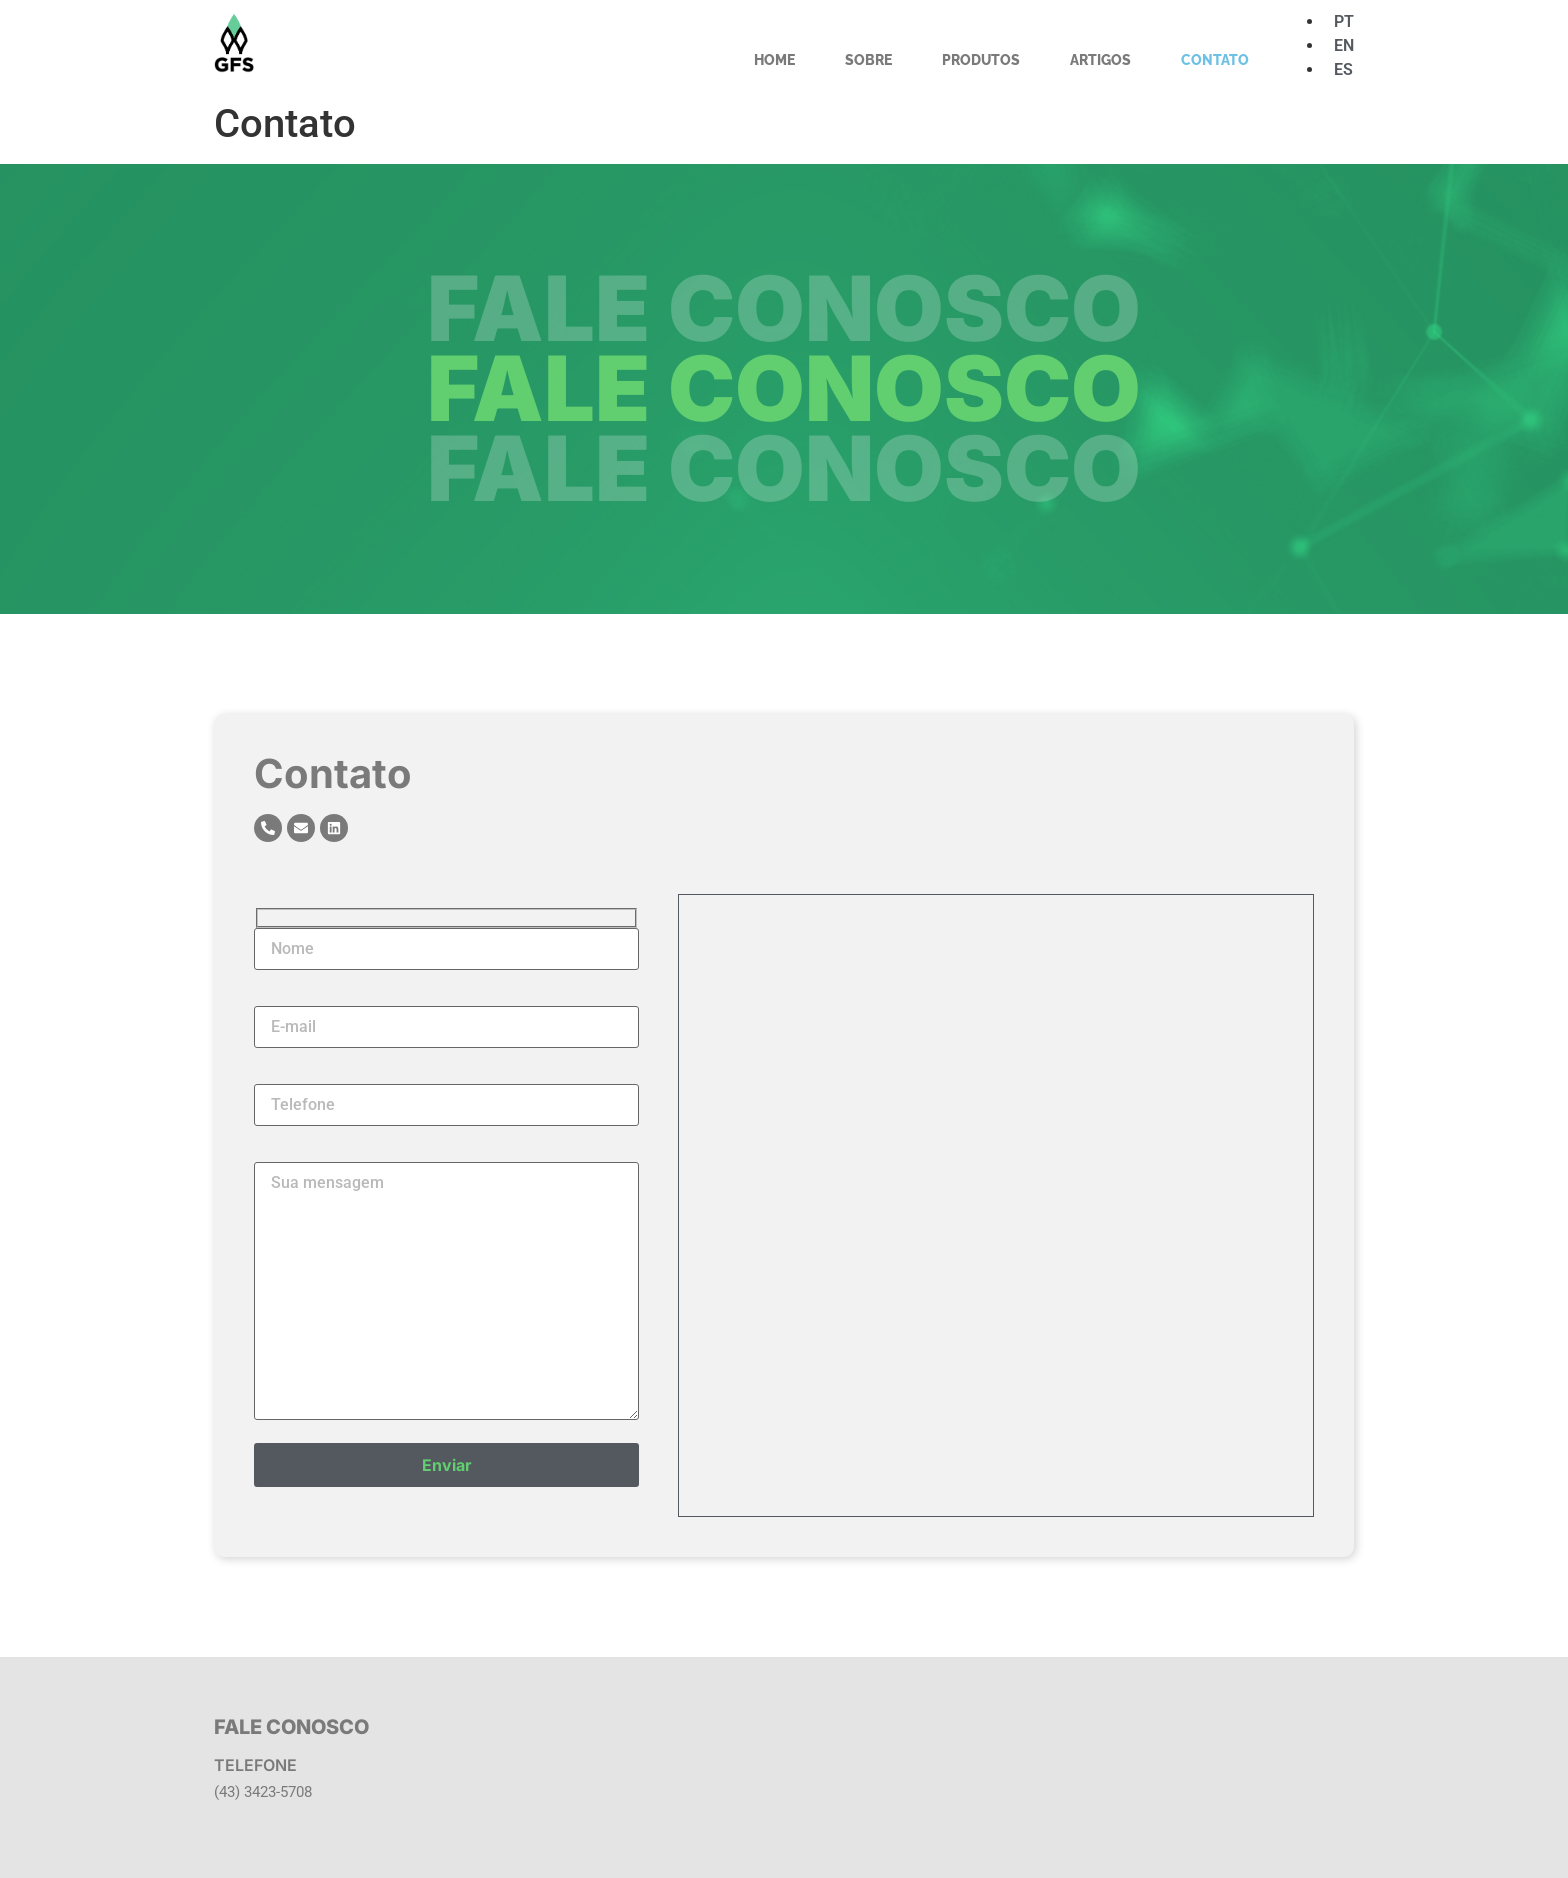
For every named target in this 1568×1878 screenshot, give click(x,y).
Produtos (981, 60)
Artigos (1100, 60)
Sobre (868, 60)
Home (774, 60)
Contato (1215, 60)
